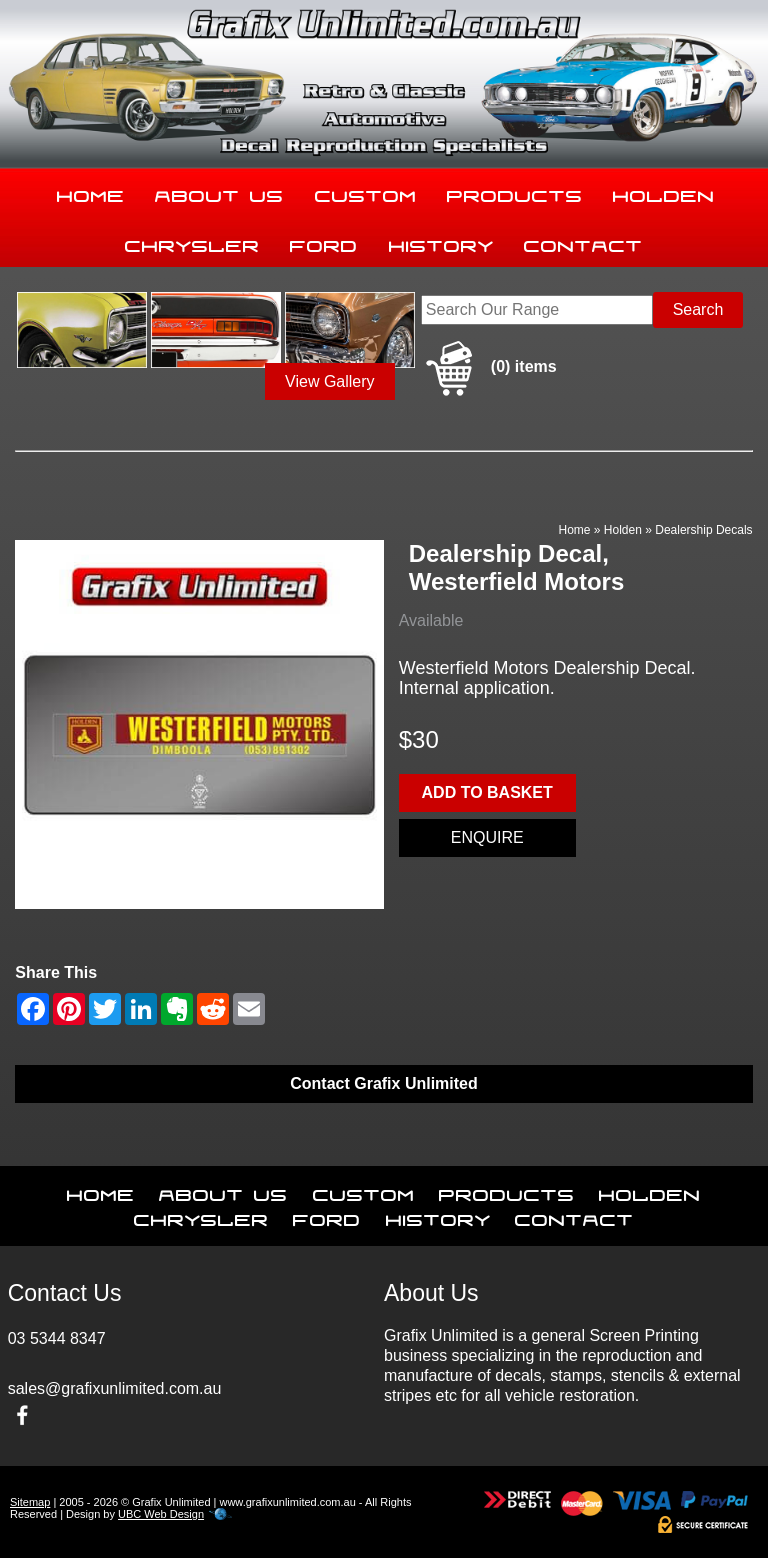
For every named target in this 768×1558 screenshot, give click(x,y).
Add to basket (487, 792)
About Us (219, 192)
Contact (583, 242)
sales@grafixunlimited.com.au (115, 1388)
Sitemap (30, 1502)
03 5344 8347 (57, 1338)
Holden (664, 192)
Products (515, 192)
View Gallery (330, 381)
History (441, 242)
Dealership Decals (703, 530)
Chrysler (192, 242)
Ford (324, 242)
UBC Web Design (161, 1514)
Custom (366, 192)
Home (91, 192)
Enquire (487, 837)
